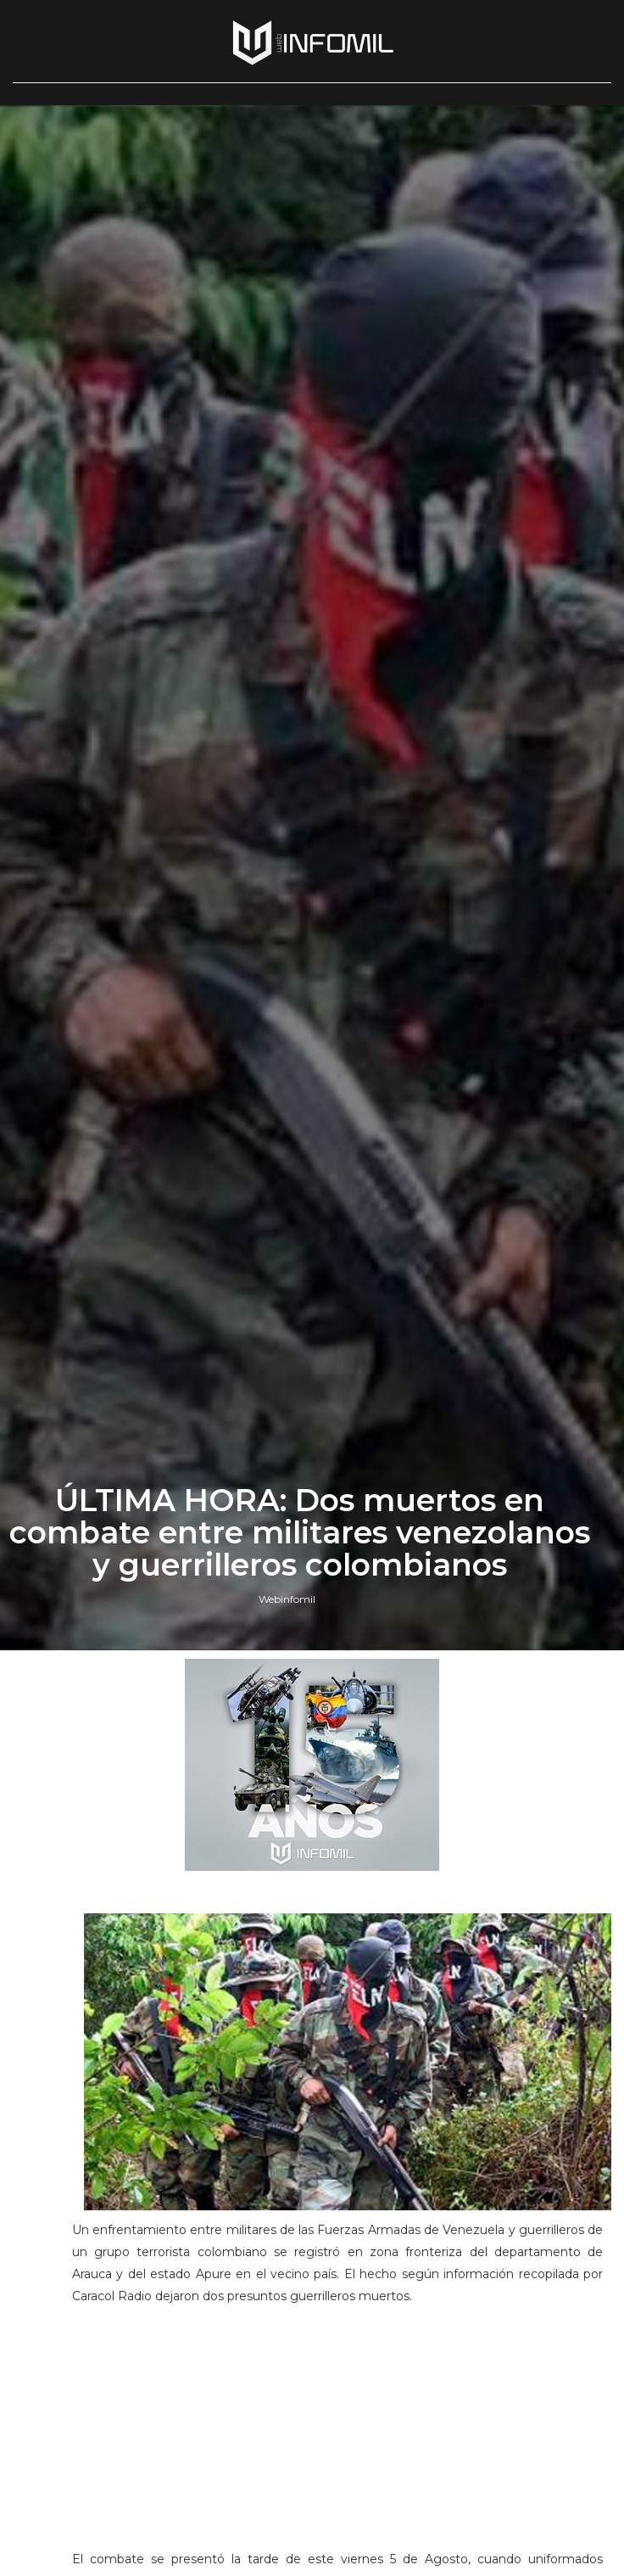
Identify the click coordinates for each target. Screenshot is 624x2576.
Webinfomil (287, 1599)
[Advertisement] (337, 2435)
